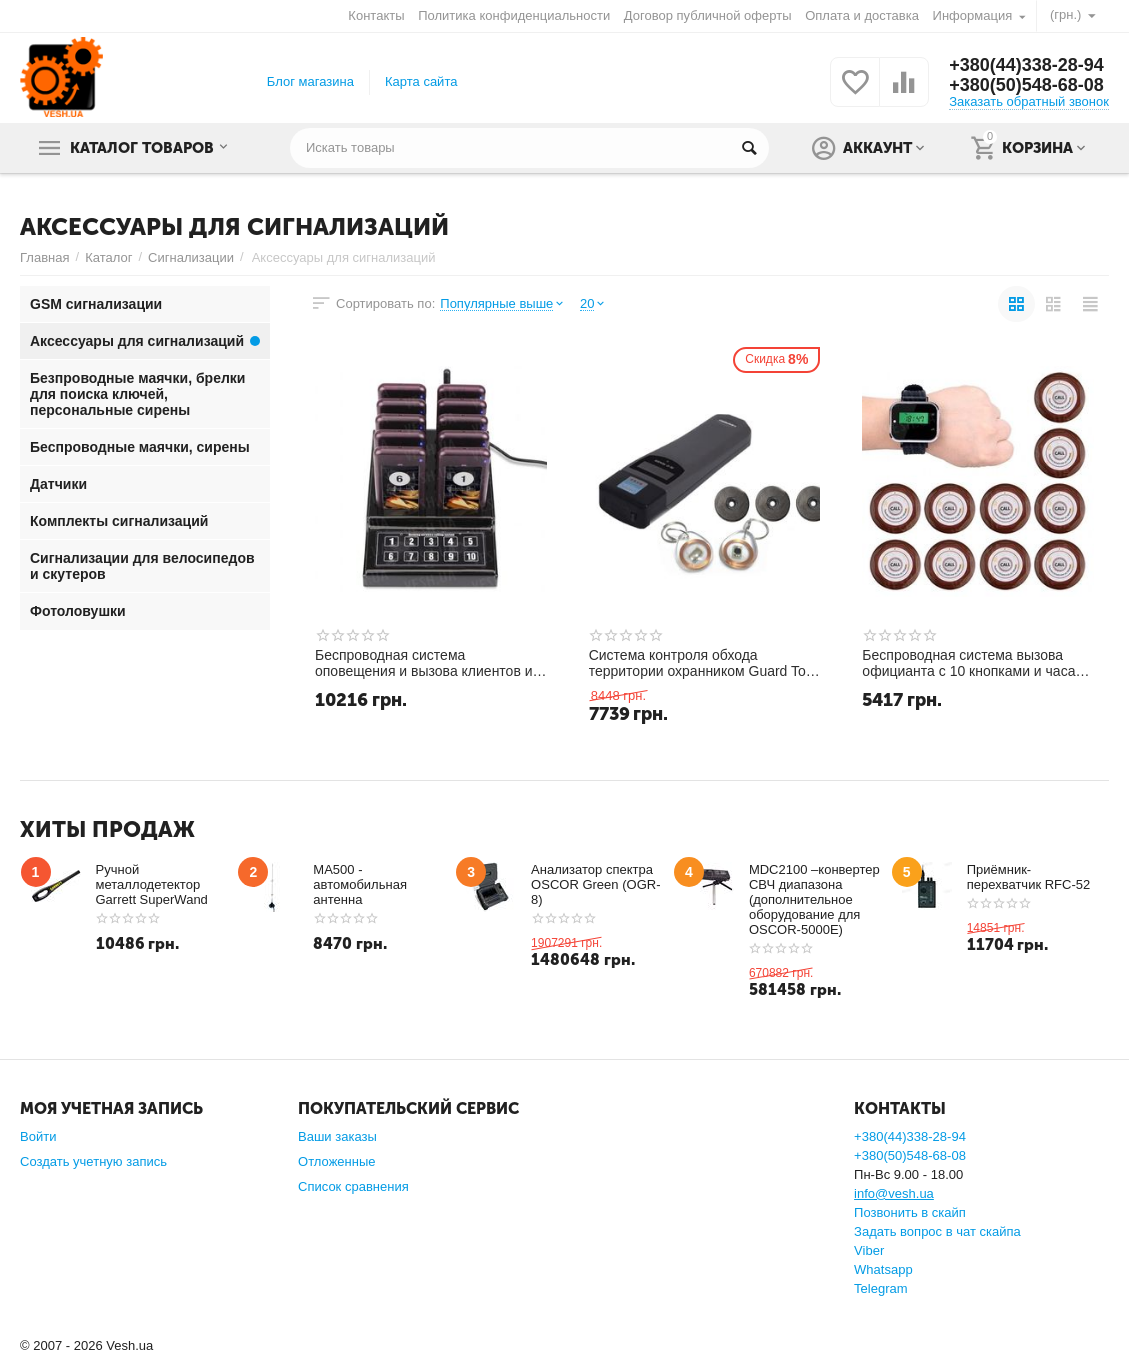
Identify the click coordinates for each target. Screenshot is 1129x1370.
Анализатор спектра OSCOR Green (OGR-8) (595, 884)
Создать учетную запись (93, 1161)
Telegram (881, 1288)
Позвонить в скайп (910, 1212)
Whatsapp (883, 1269)
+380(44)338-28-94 (1026, 65)
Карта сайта (421, 81)
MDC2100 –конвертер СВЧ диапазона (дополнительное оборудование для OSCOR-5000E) (814, 899)
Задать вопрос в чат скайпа (937, 1231)
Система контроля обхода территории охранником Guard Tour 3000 (704, 663)
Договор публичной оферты (708, 15)
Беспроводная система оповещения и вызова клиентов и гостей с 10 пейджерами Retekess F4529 (425, 663)
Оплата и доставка (862, 15)
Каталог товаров (143, 148)
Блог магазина (310, 81)
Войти (38, 1136)
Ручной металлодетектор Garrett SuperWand (152, 884)
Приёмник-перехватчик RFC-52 (1029, 877)
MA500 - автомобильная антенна (360, 884)
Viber (869, 1250)
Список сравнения (353, 1186)
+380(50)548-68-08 (1026, 85)
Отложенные (337, 1161)
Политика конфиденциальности (514, 15)
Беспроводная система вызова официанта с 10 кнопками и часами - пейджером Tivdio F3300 (977, 663)
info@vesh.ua (894, 1193)
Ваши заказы (337, 1136)
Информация (973, 15)
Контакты (376, 15)
